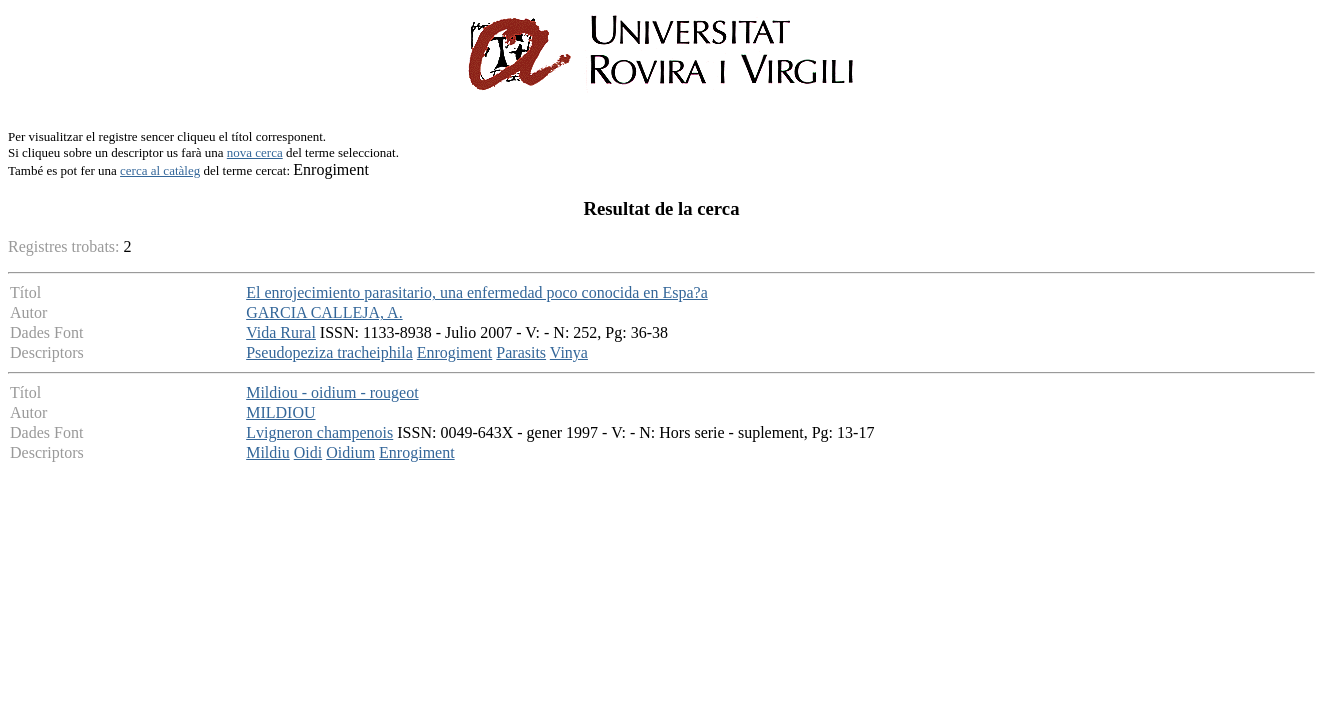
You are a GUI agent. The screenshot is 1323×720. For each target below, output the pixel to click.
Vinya (569, 352)
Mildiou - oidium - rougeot (332, 392)
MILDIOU (280, 412)
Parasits (521, 352)
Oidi (308, 452)
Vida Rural (281, 332)
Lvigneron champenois (319, 432)
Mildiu (268, 452)
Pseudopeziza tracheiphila (329, 352)
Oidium (350, 452)
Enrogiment (455, 352)
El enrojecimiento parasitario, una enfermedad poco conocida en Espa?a (477, 292)
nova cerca (255, 152)
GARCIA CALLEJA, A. (324, 312)
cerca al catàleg (160, 170)
